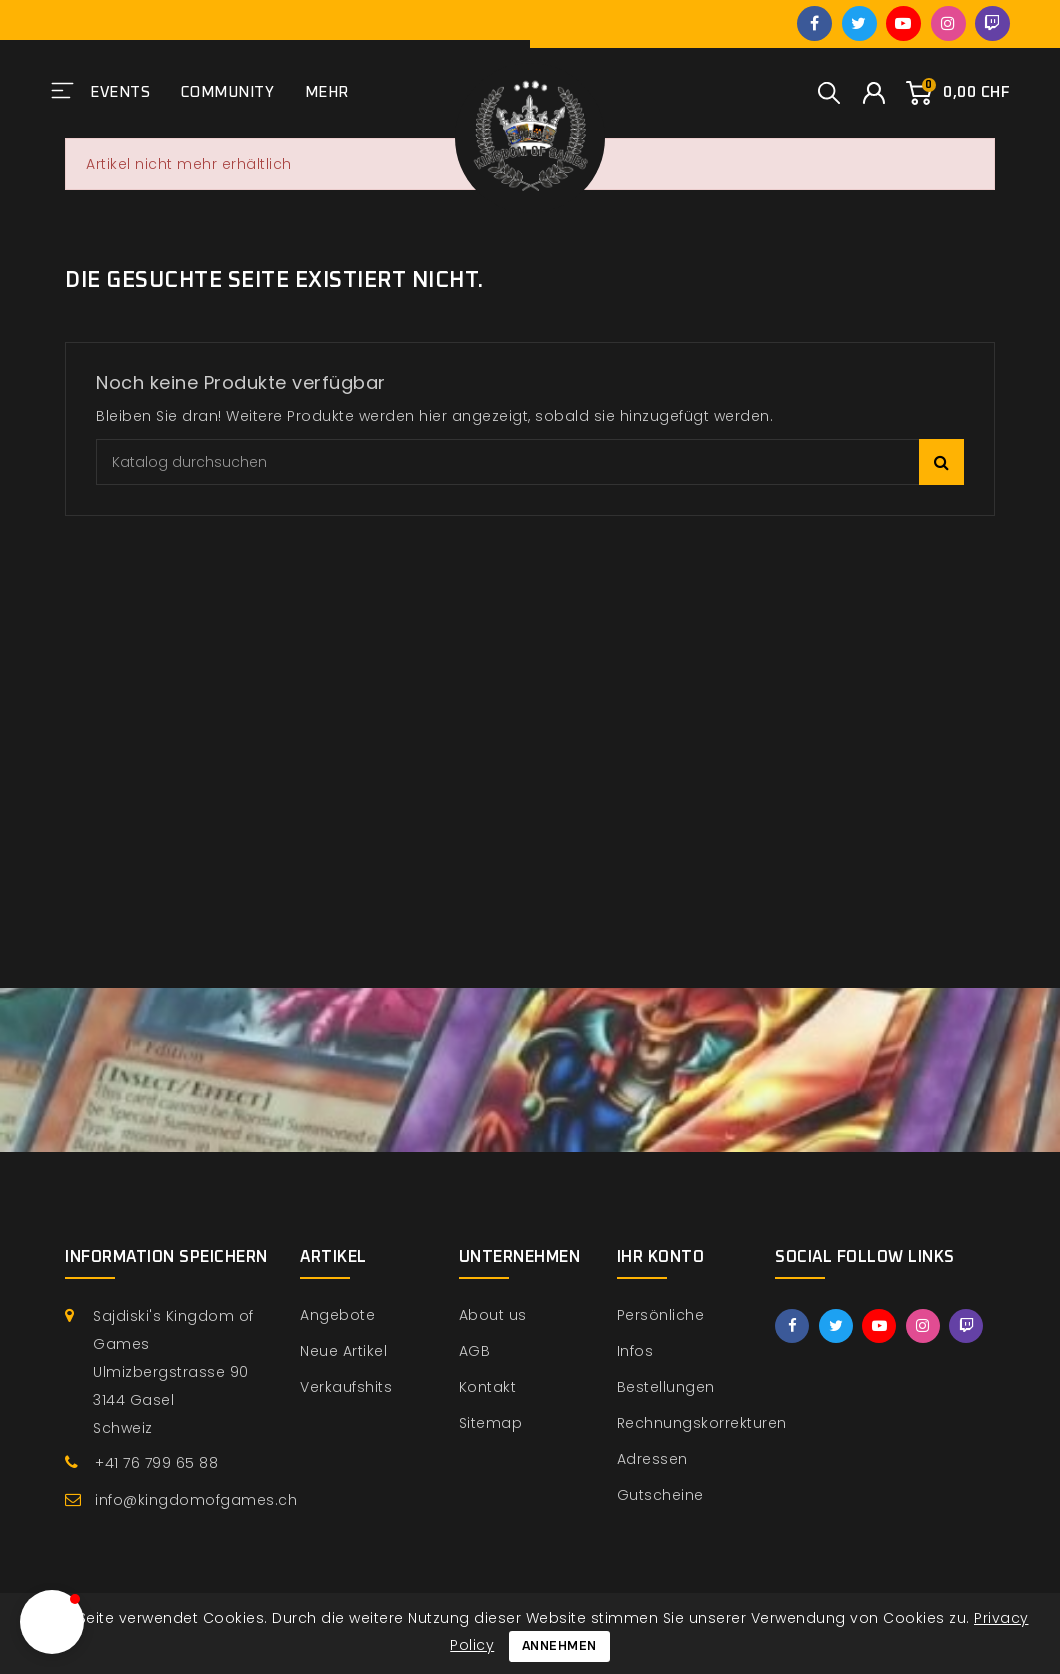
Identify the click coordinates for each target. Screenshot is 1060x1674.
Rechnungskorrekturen (702, 1423)
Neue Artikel (343, 1351)
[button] (52, 1622)
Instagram (948, 23)
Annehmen (559, 1646)
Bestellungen (666, 1387)
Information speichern (166, 1257)
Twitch (992, 23)
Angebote (337, 1315)
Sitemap (491, 1423)
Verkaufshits (346, 1387)
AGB (475, 1351)
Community (228, 92)
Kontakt (488, 1387)
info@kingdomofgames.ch (196, 1500)
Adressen (652, 1459)
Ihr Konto (661, 1257)
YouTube (903, 23)
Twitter (859, 23)
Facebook (814, 23)
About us (493, 1315)
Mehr (327, 92)
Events (120, 92)
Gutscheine (660, 1495)
